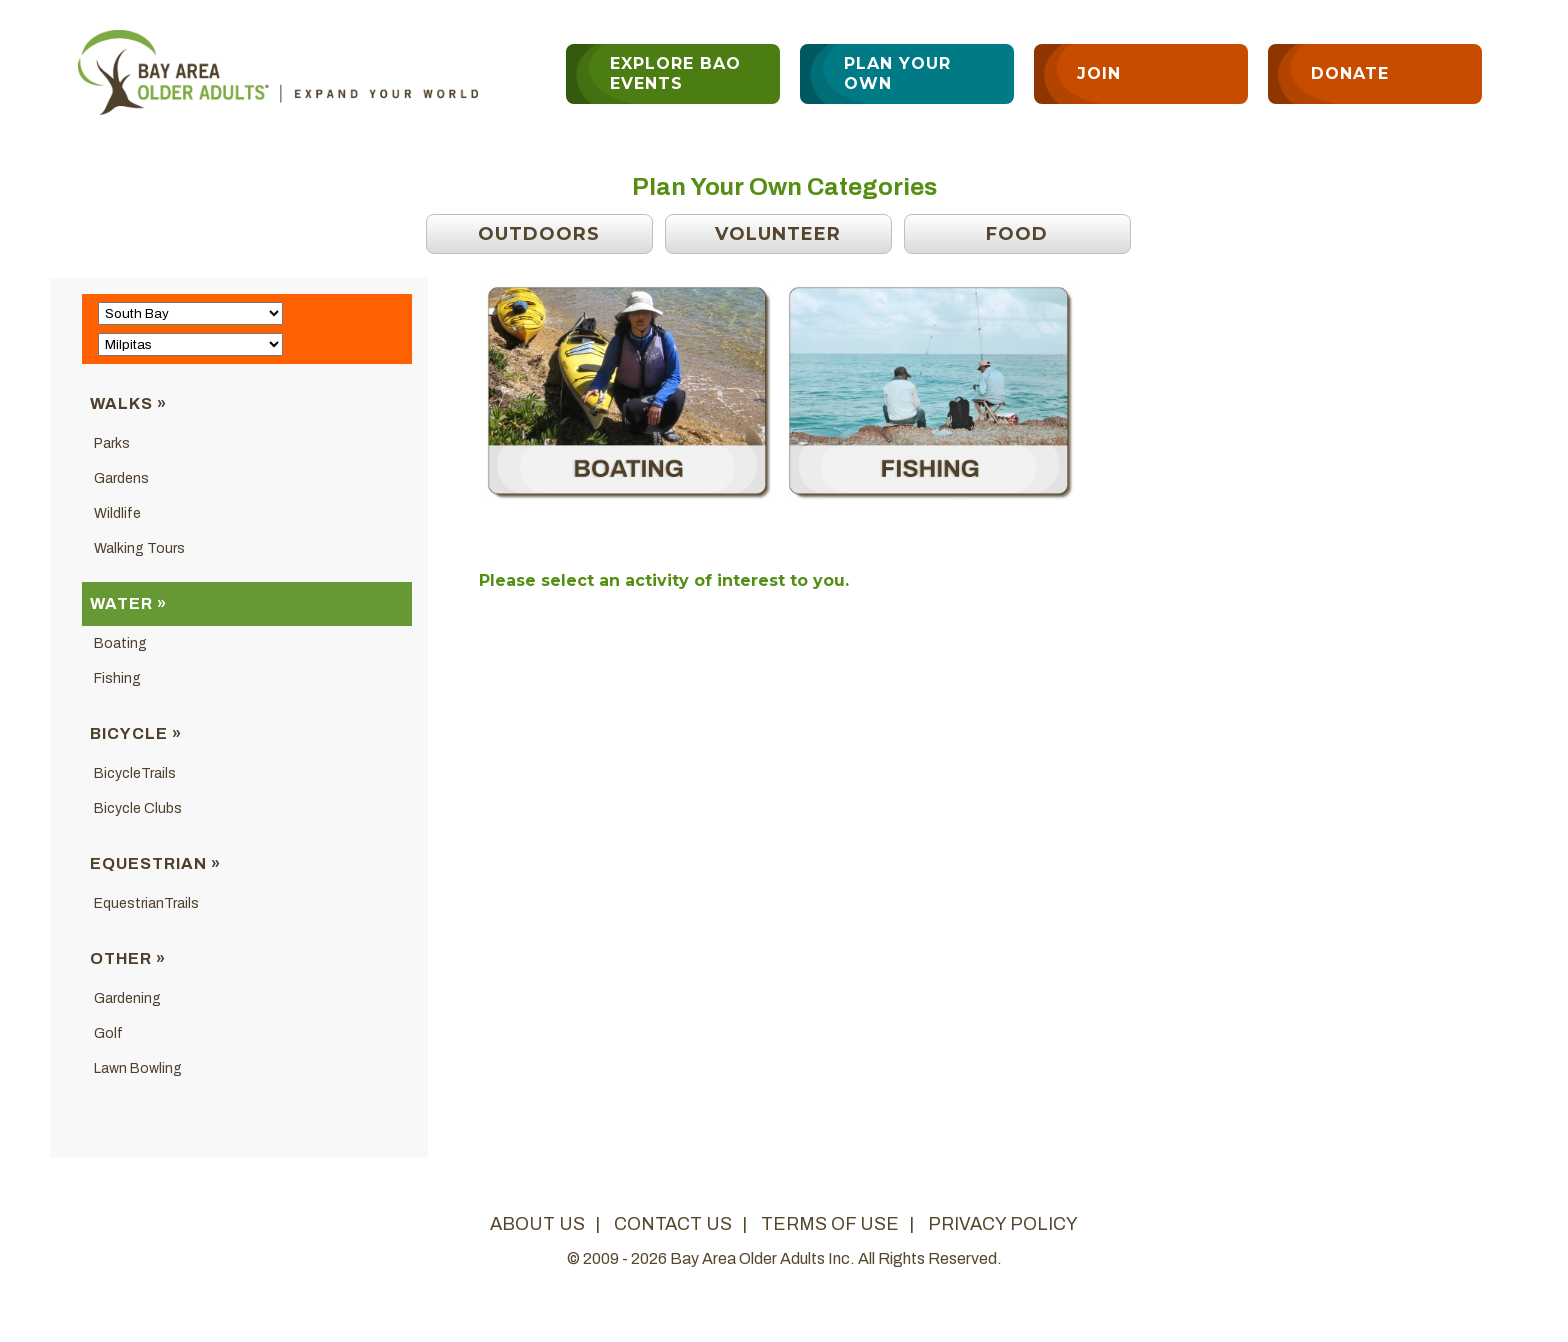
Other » (128, 958)
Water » (128, 603)
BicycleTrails (135, 773)
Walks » (128, 403)
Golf (108, 1033)
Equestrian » (155, 863)
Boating (120, 643)
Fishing (117, 678)
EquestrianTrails (146, 903)
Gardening (127, 998)
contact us (673, 1224)
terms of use (830, 1224)
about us (537, 1224)
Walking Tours (139, 548)
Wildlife (117, 513)
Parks (112, 443)
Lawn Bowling (138, 1068)
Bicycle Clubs (138, 808)
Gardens (121, 478)
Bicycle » (136, 733)
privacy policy (1003, 1224)
